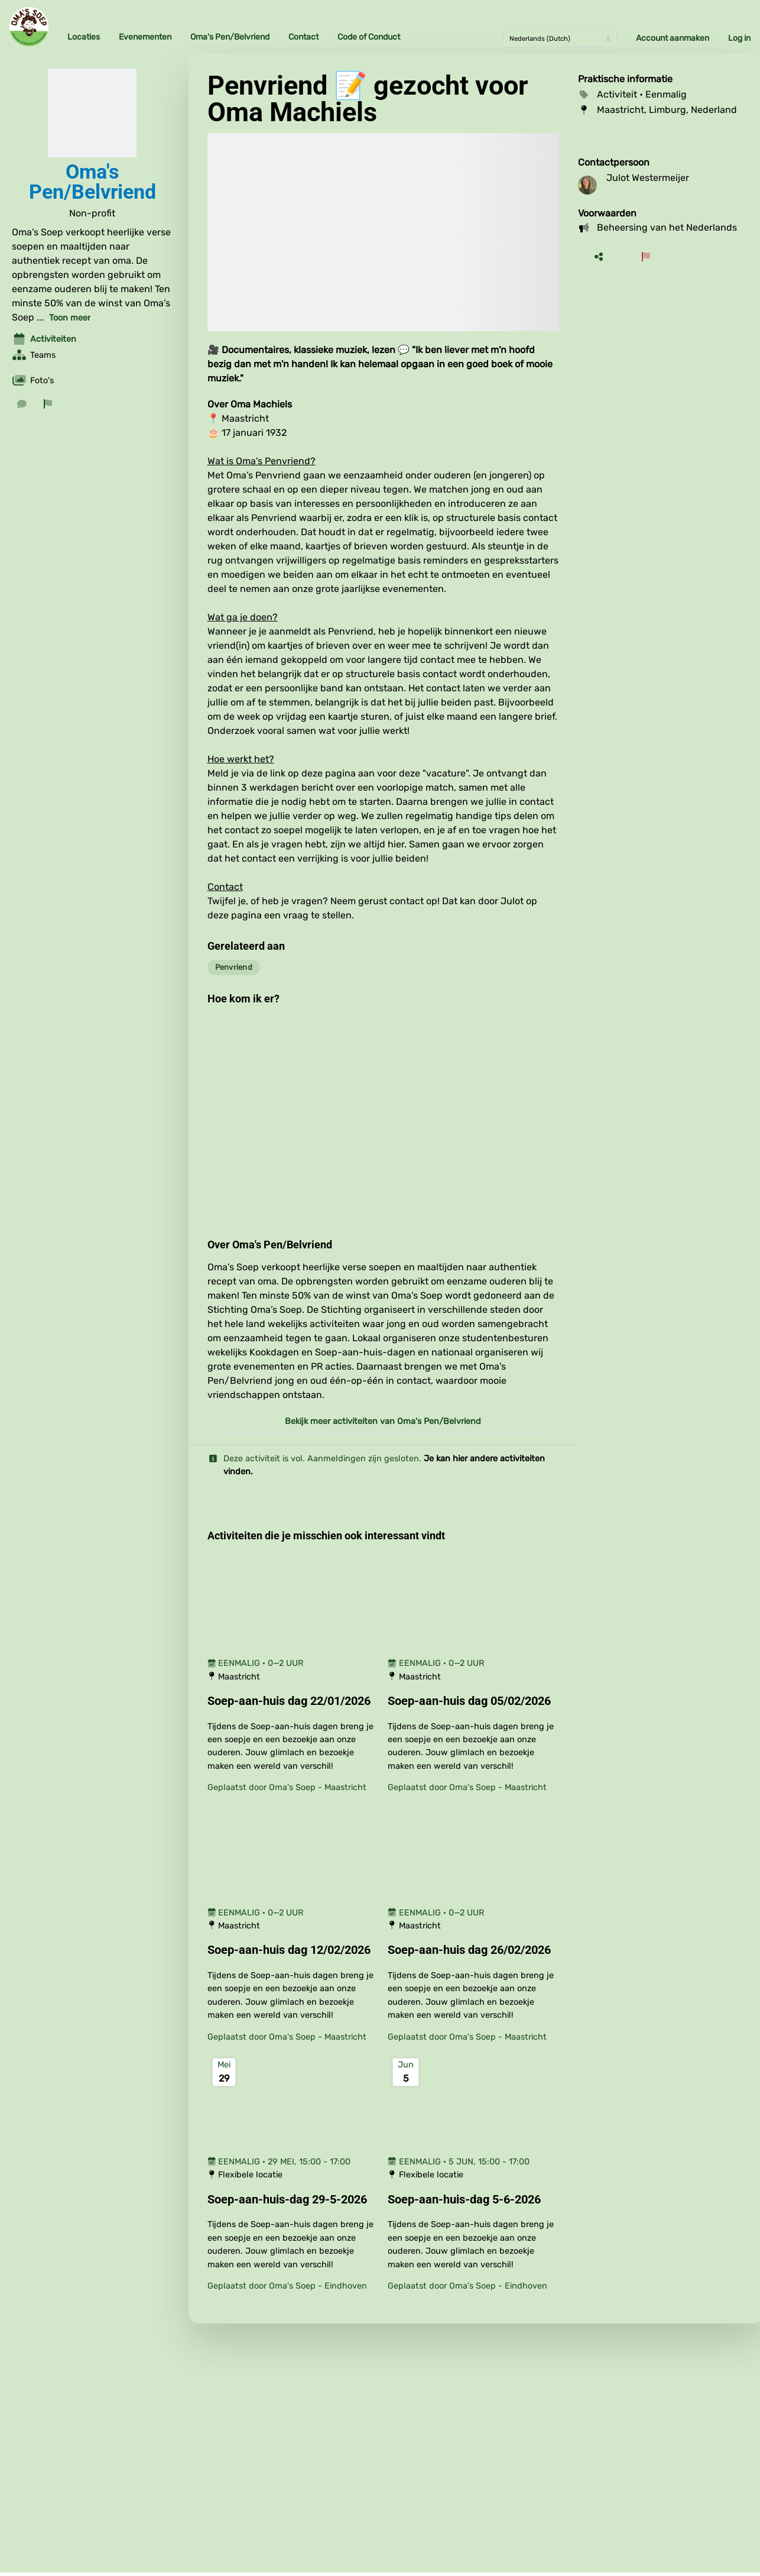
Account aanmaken (672, 38)
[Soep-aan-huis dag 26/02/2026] (473, 1950)
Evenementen (145, 37)
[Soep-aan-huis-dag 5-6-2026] (473, 2200)
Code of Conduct (368, 37)
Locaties (83, 37)
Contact (303, 37)
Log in (739, 38)
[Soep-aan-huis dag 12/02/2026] (293, 1950)
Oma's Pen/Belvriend (229, 37)
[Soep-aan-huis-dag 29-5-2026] (293, 2200)
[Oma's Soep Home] (28, 26)
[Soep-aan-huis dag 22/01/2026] (293, 1701)
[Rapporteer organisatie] (48, 404)
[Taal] (560, 38)
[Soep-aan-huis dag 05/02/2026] (473, 1701)
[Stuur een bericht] (22, 404)
